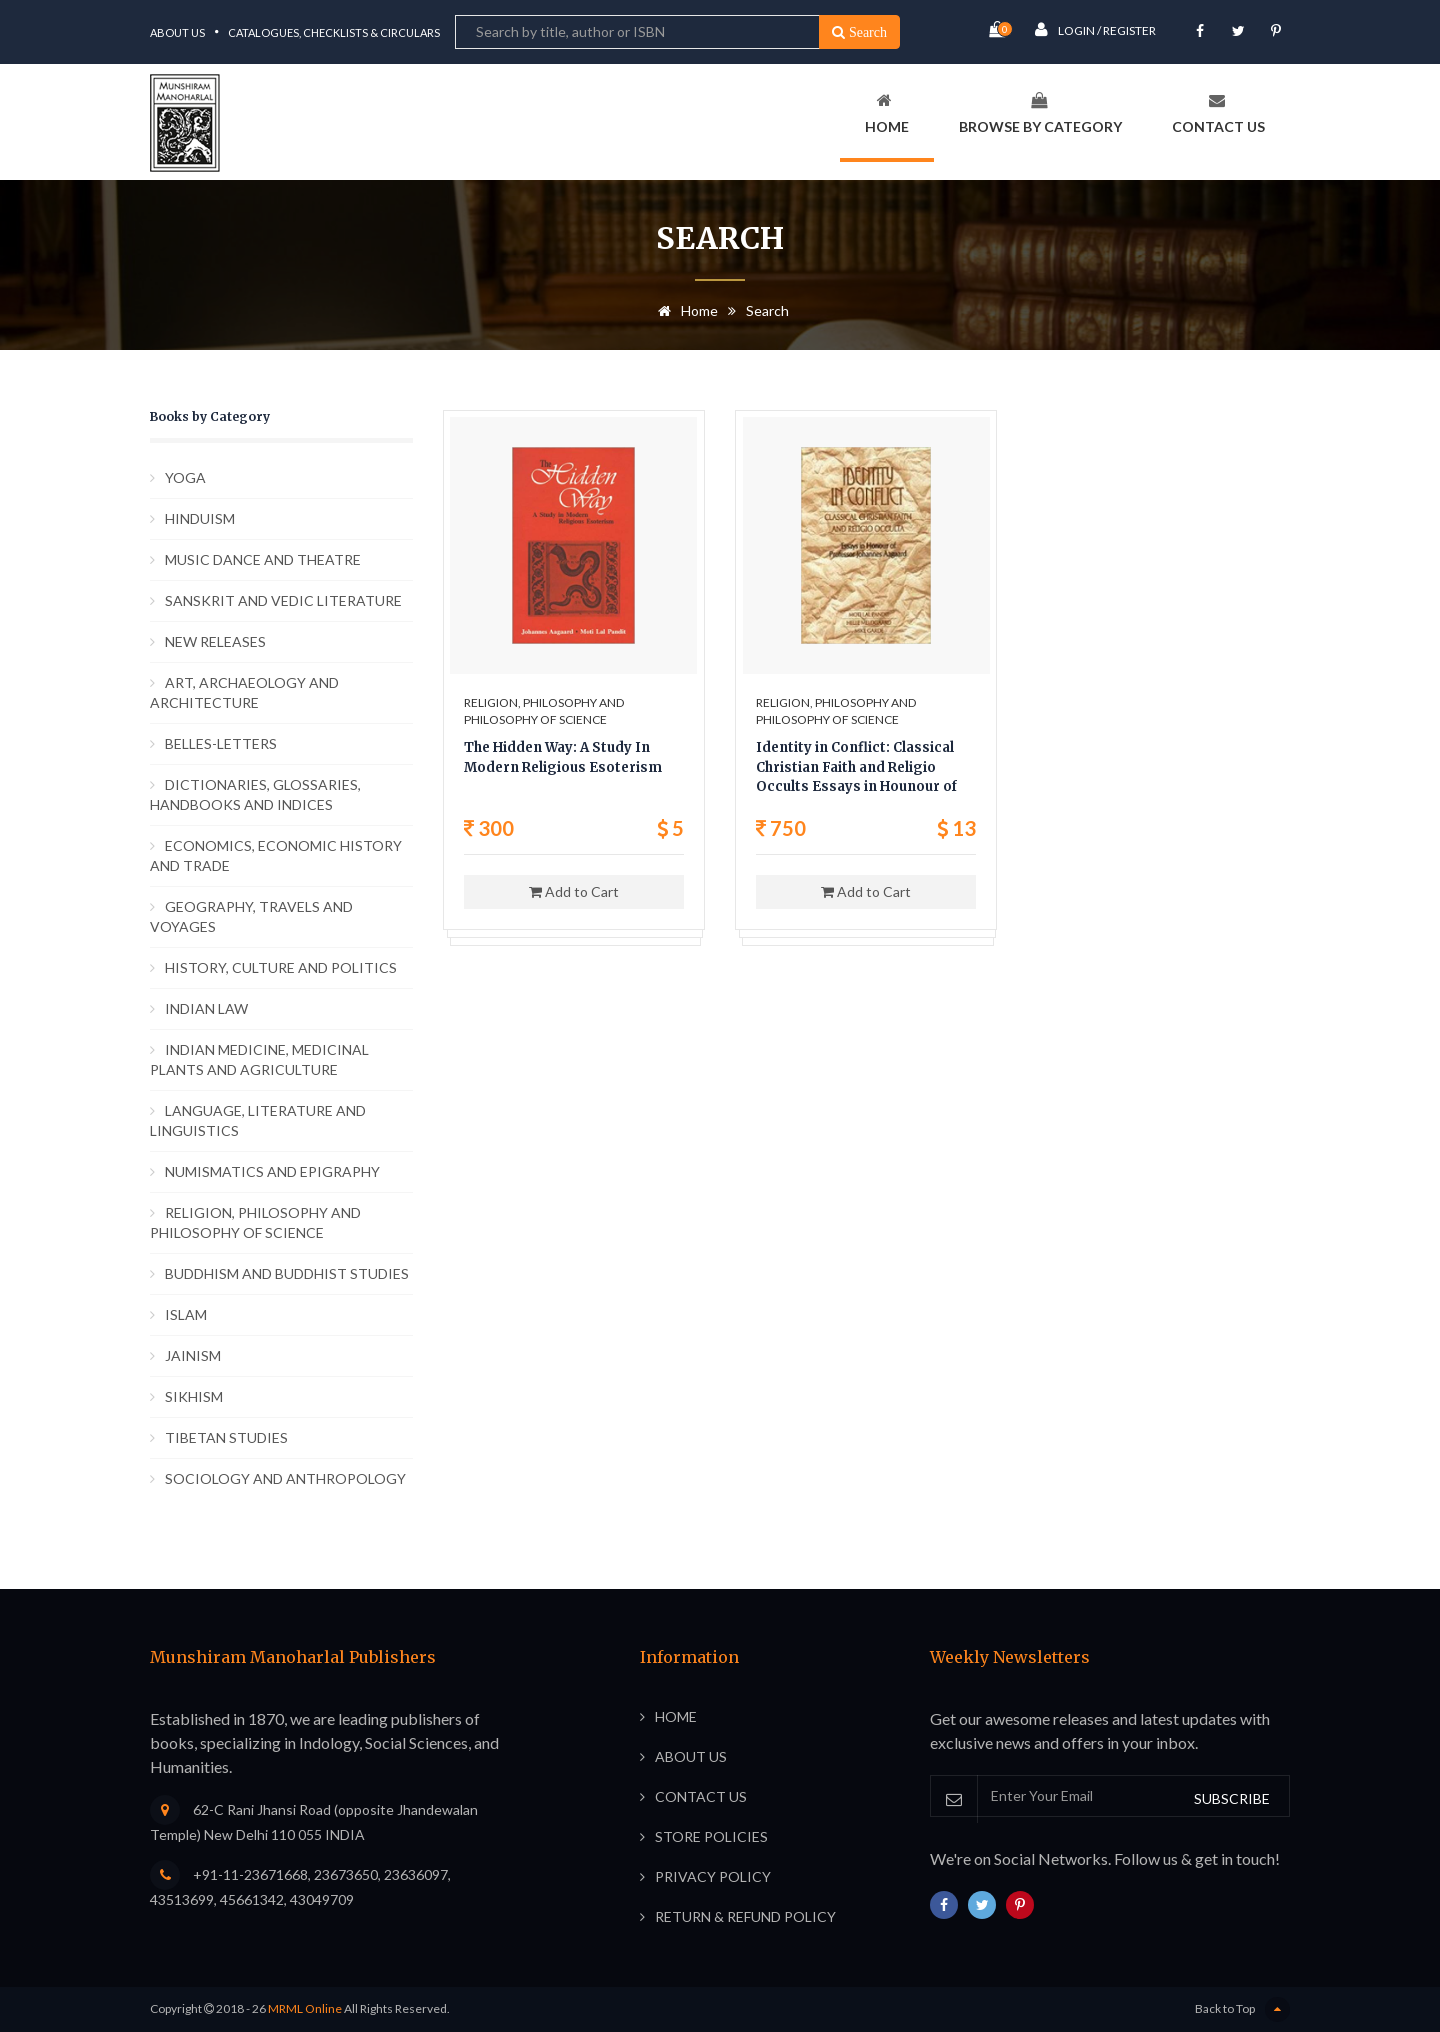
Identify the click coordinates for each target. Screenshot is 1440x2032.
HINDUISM (200, 518)
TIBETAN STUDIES (226, 1437)
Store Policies (711, 1836)
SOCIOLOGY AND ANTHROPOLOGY (285, 1478)
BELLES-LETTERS (221, 743)
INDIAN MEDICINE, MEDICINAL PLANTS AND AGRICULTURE (259, 1059)
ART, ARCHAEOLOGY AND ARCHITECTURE (244, 692)
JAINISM (193, 1355)
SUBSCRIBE (1232, 1798)
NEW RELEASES (215, 641)
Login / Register (1095, 29)
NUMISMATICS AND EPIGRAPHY (272, 1171)
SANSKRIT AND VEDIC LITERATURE (283, 600)
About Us (177, 32)
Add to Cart (574, 891)
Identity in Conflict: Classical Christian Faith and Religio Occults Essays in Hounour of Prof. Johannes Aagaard (856, 768)
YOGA (185, 477)
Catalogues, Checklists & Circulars (334, 32)
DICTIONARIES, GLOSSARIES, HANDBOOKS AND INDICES (255, 794)
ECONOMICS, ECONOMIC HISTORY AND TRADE (276, 855)
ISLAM (186, 1314)
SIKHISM (194, 1396)
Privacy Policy (713, 1876)
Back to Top (1242, 2009)
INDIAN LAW (206, 1008)
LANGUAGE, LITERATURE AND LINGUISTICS (258, 1120)
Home (887, 113)
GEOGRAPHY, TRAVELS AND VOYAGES (251, 916)
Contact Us (1218, 113)
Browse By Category (1040, 113)
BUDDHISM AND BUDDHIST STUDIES (287, 1273)
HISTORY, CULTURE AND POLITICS (281, 967)
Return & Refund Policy (745, 1916)
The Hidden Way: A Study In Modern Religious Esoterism (563, 757)
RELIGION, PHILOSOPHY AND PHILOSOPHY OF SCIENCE (255, 1222)
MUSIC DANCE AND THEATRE (263, 559)
